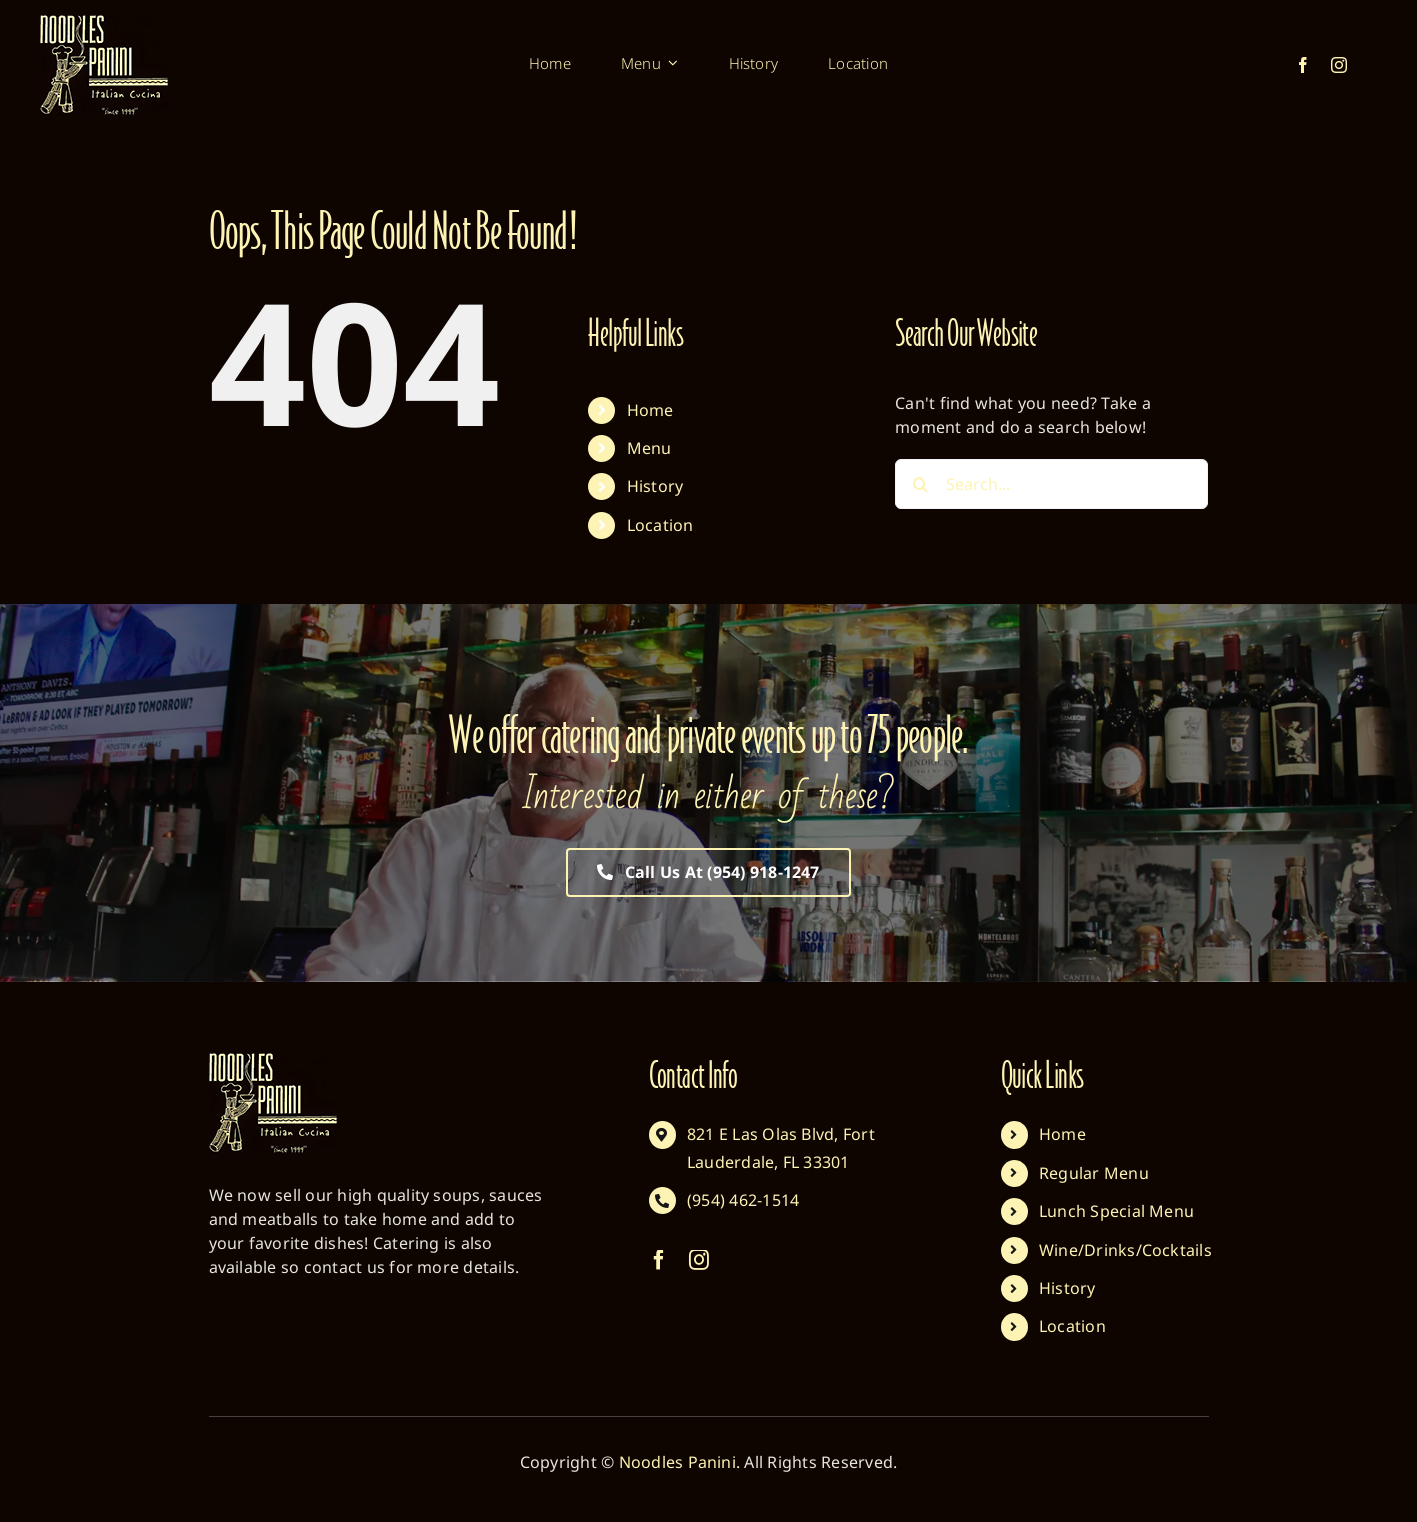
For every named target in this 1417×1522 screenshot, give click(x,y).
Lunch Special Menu (1116, 1211)
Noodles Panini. (680, 1462)
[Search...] (1051, 484)
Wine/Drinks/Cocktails (1125, 1250)
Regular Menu (1094, 1173)
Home (650, 410)
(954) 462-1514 (743, 1200)
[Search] (920, 484)
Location (660, 525)
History (655, 486)
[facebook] (1303, 65)
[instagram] (1339, 65)
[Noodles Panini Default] (104, 23)
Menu (649, 448)
